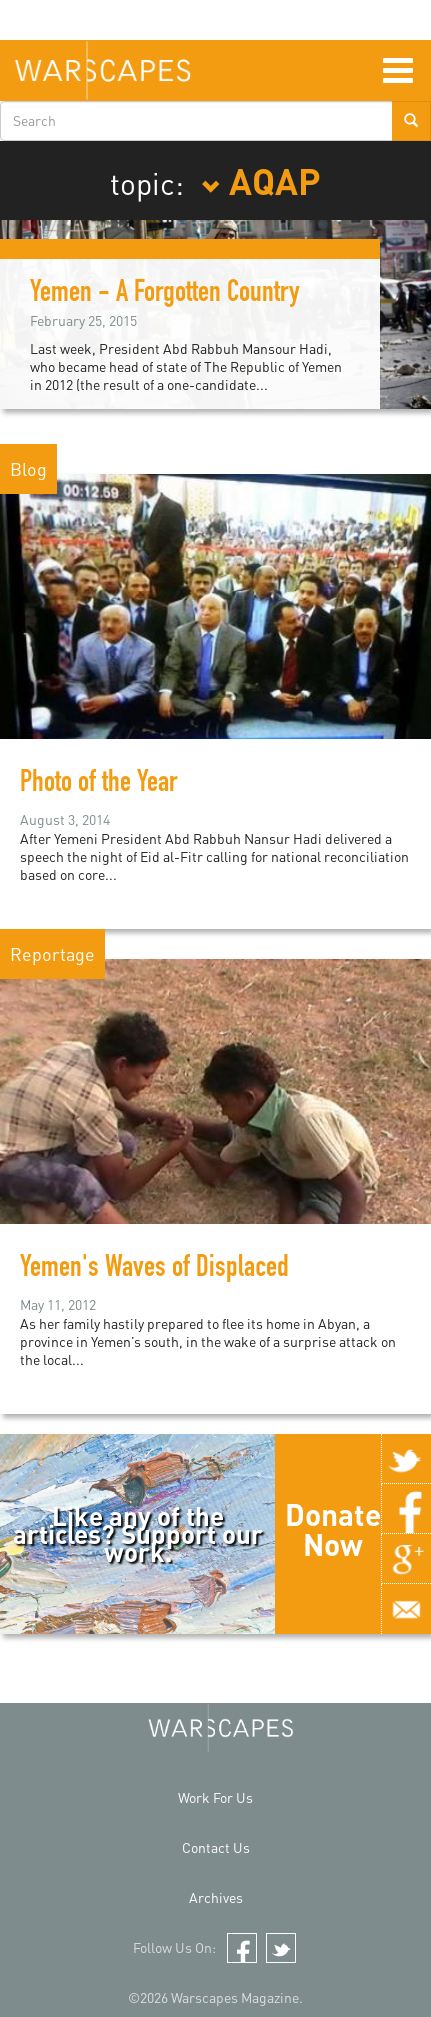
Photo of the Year (98, 785)
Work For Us (215, 1797)
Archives (216, 1897)
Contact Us (216, 1847)
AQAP (261, 180)
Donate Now (333, 1529)
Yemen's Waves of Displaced (154, 1270)
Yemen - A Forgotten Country (165, 295)
